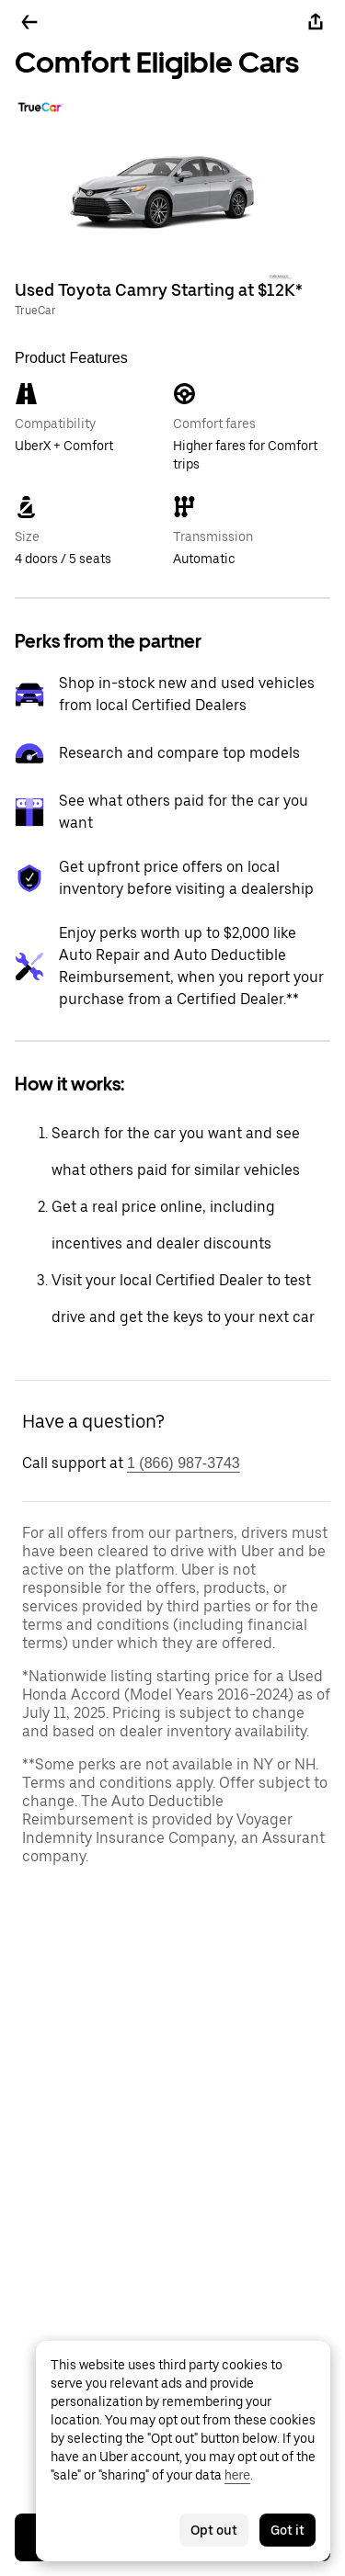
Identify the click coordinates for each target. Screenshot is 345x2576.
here (237, 2475)
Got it (287, 2530)
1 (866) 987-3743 (183, 1463)
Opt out (213, 2530)
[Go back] (29, 22)
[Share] (315, 22)
